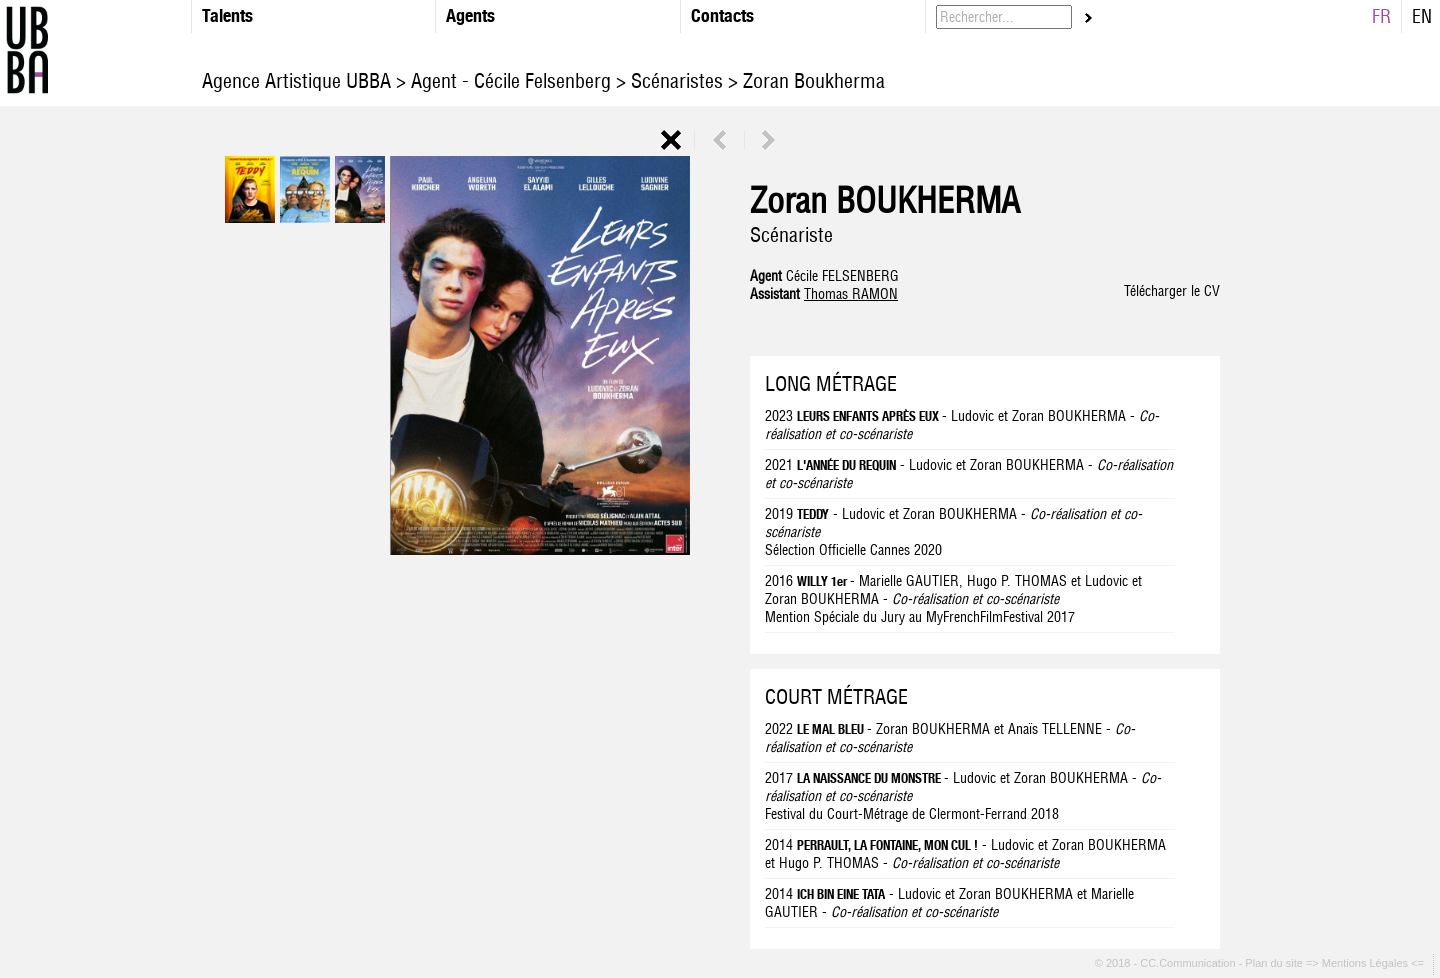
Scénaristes (677, 80)
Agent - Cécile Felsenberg (511, 80)
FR (1381, 16)
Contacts (722, 15)
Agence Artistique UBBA (299, 80)
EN (1422, 16)
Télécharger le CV (1172, 291)
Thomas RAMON (851, 294)
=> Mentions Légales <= (1366, 964)
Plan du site (1275, 964)
